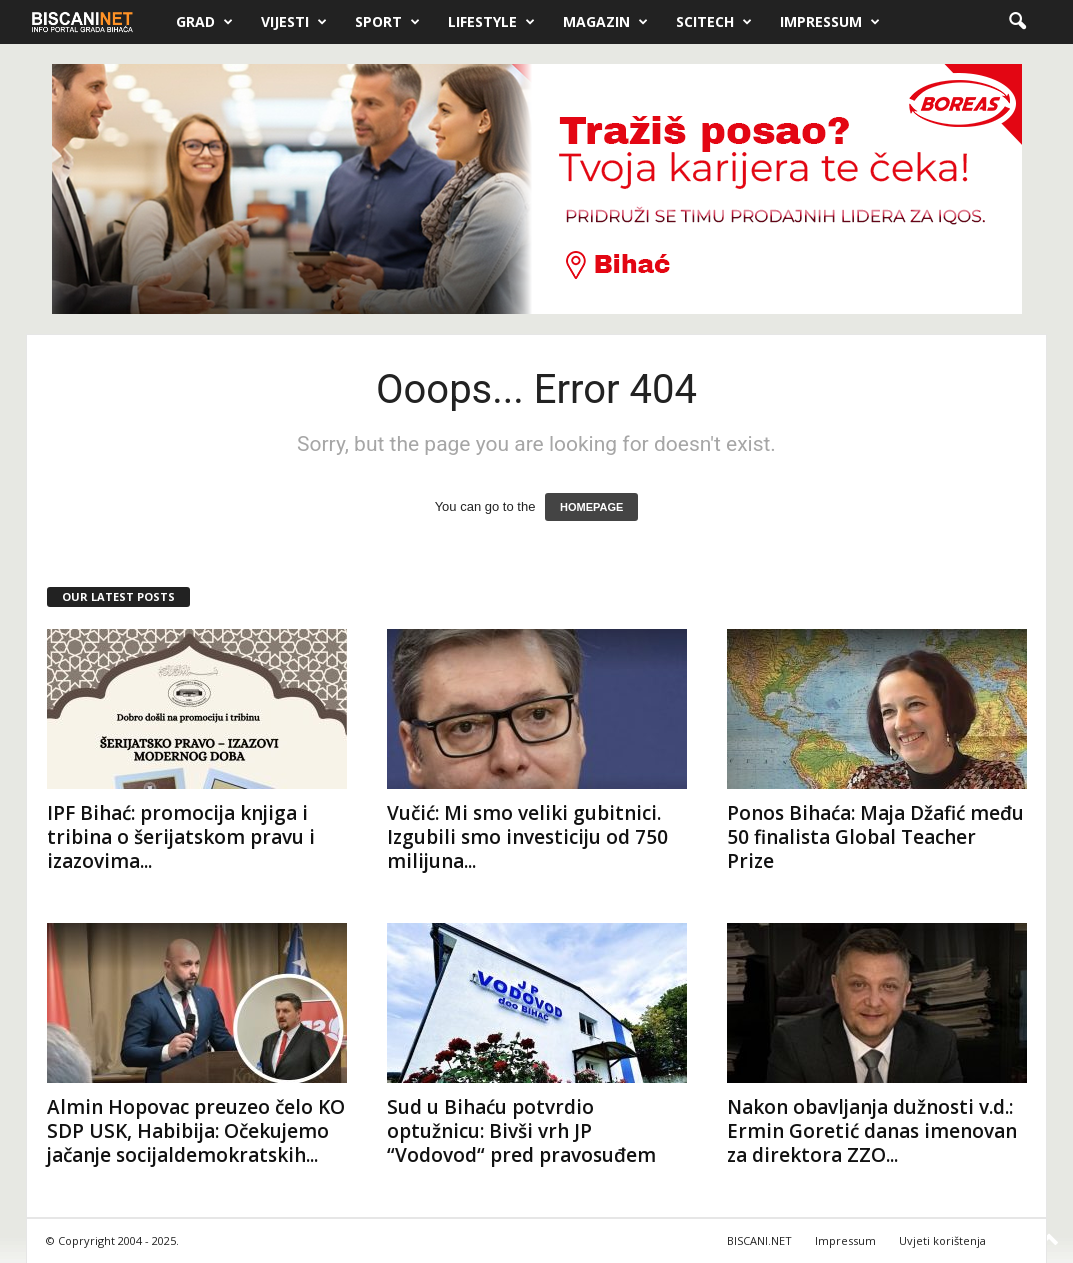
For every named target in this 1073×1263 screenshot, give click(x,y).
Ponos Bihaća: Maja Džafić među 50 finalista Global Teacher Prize (875, 837)
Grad (204, 22)
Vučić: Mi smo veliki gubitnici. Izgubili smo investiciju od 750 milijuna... (527, 837)
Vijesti (294, 22)
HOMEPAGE (591, 507)
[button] (1017, 22)
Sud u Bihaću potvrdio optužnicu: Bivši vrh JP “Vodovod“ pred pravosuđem (521, 1131)
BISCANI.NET (759, 1240)
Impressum (830, 22)
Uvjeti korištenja (942, 1240)
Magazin (605, 22)
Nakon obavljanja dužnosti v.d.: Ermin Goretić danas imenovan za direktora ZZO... (872, 1131)
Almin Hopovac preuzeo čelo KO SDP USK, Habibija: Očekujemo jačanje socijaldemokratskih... (196, 1131)
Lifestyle (491, 22)
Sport (387, 22)
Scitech (714, 22)
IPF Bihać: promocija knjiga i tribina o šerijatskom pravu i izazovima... (181, 837)
